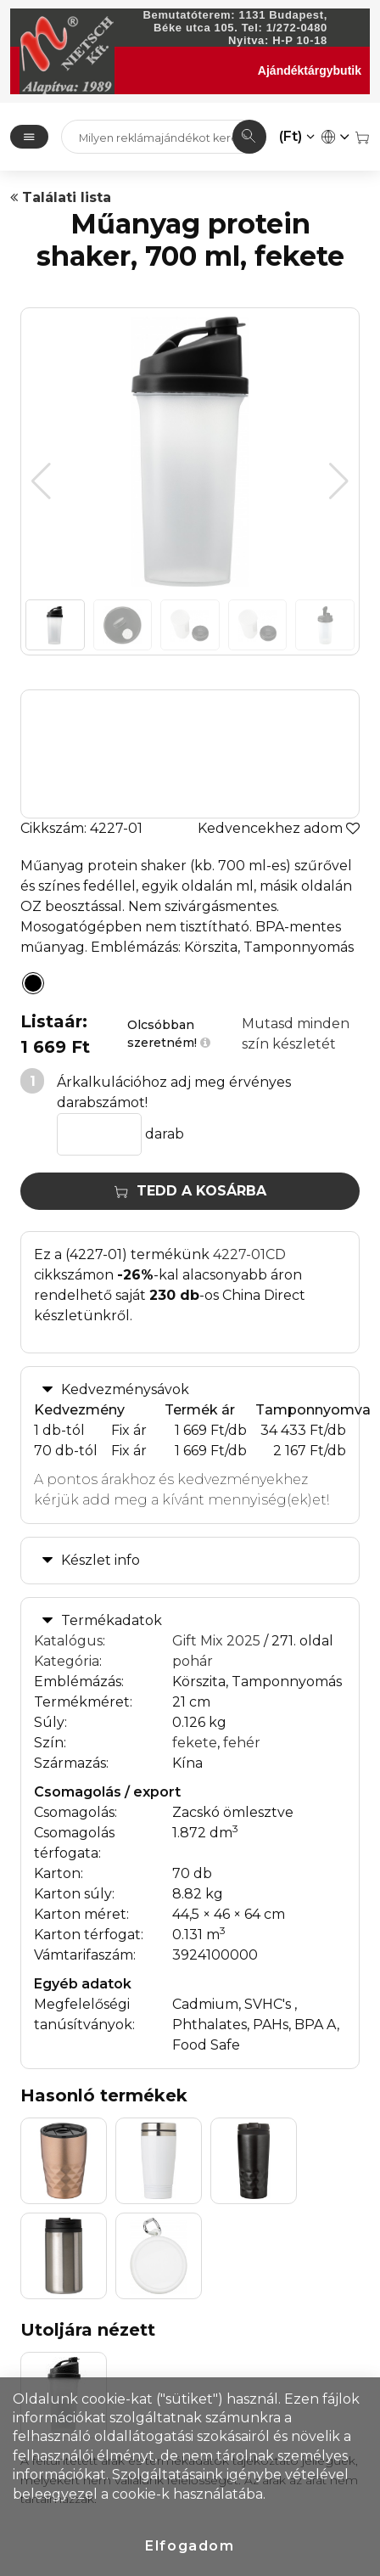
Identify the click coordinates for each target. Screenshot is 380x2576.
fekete (194, 1743)
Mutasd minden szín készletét (295, 1033)
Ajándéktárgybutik (309, 70)
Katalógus (68, 1641)
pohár (192, 1661)
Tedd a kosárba (190, 1191)
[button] (338, 481)
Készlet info (100, 1560)
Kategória (66, 1661)
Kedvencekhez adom (279, 828)
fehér (241, 1743)
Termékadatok (111, 1620)
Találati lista (60, 197)
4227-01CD (249, 1254)
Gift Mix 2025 (216, 1641)
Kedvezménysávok (125, 1389)
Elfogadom (189, 2546)
